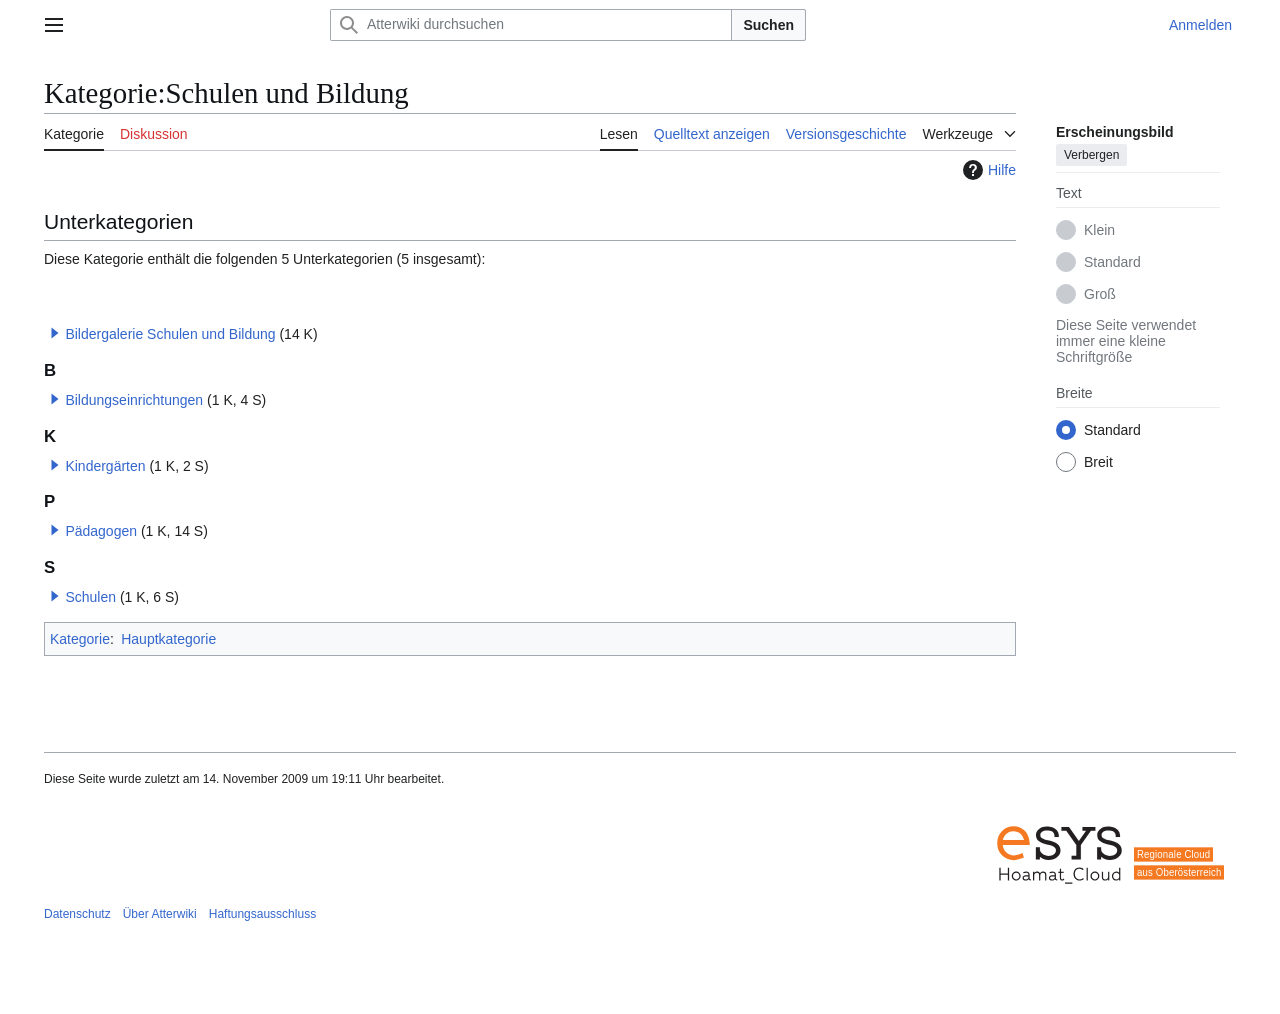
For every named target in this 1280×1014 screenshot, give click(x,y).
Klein (1099, 230)
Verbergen (1091, 155)
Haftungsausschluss (262, 914)
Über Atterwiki (160, 914)
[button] (55, 333)
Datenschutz (77, 914)
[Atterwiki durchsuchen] (531, 25)
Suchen (768, 25)
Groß (1100, 294)
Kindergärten (105, 466)
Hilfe (987, 170)
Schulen (90, 597)
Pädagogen (101, 531)
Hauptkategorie (168, 639)
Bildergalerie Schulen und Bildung (170, 334)
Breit (1098, 462)
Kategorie (80, 639)
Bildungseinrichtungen (134, 400)
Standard (1112, 262)
